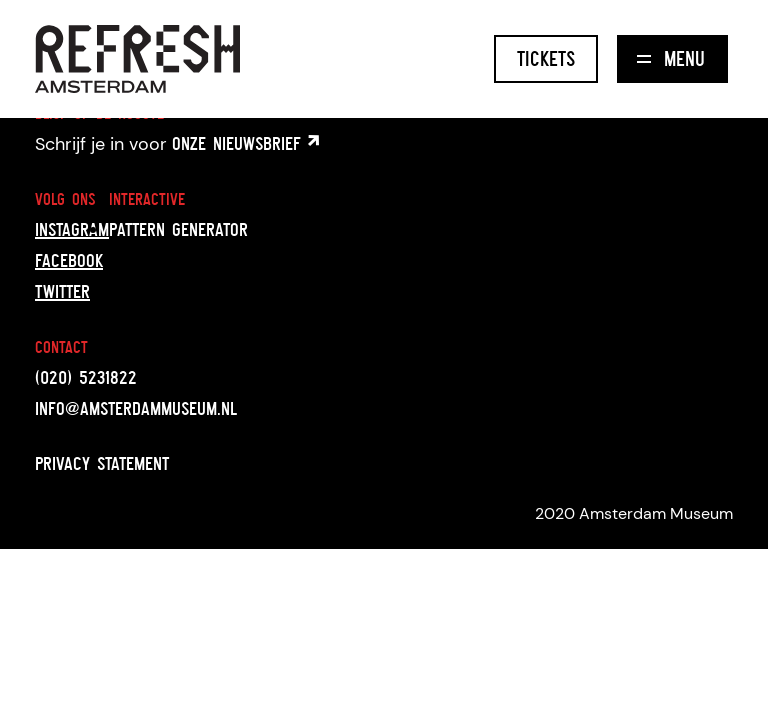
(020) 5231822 (86, 377)
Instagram (72, 229)
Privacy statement (102, 463)
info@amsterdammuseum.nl (136, 408)
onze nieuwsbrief (245, 143)
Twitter (62, 291)
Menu (671, 58)
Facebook (69, 260)
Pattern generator (178, 229)
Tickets (546, 58)
